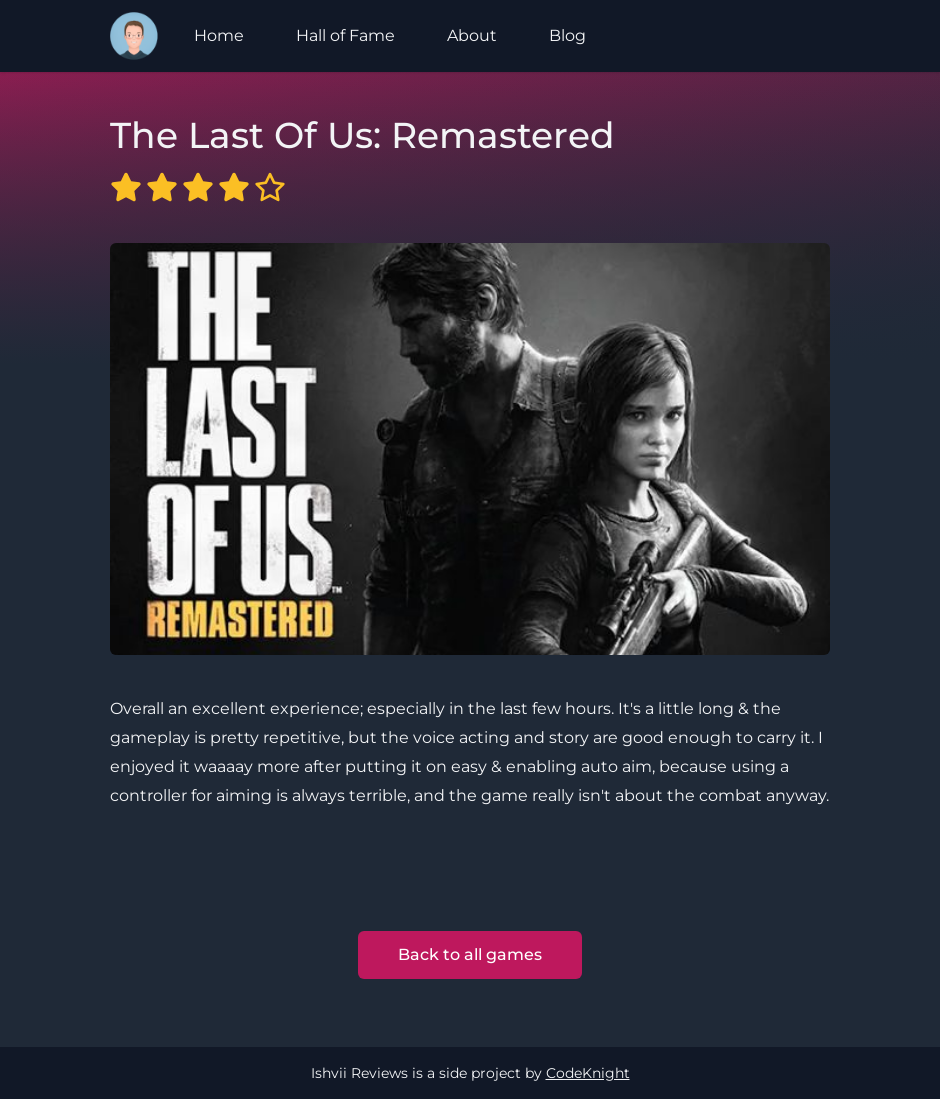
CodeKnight (588, 1073)
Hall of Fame (345, 35)
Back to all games (470, 954)
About (472, 35)
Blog (567, 35)
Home (219, 35)
